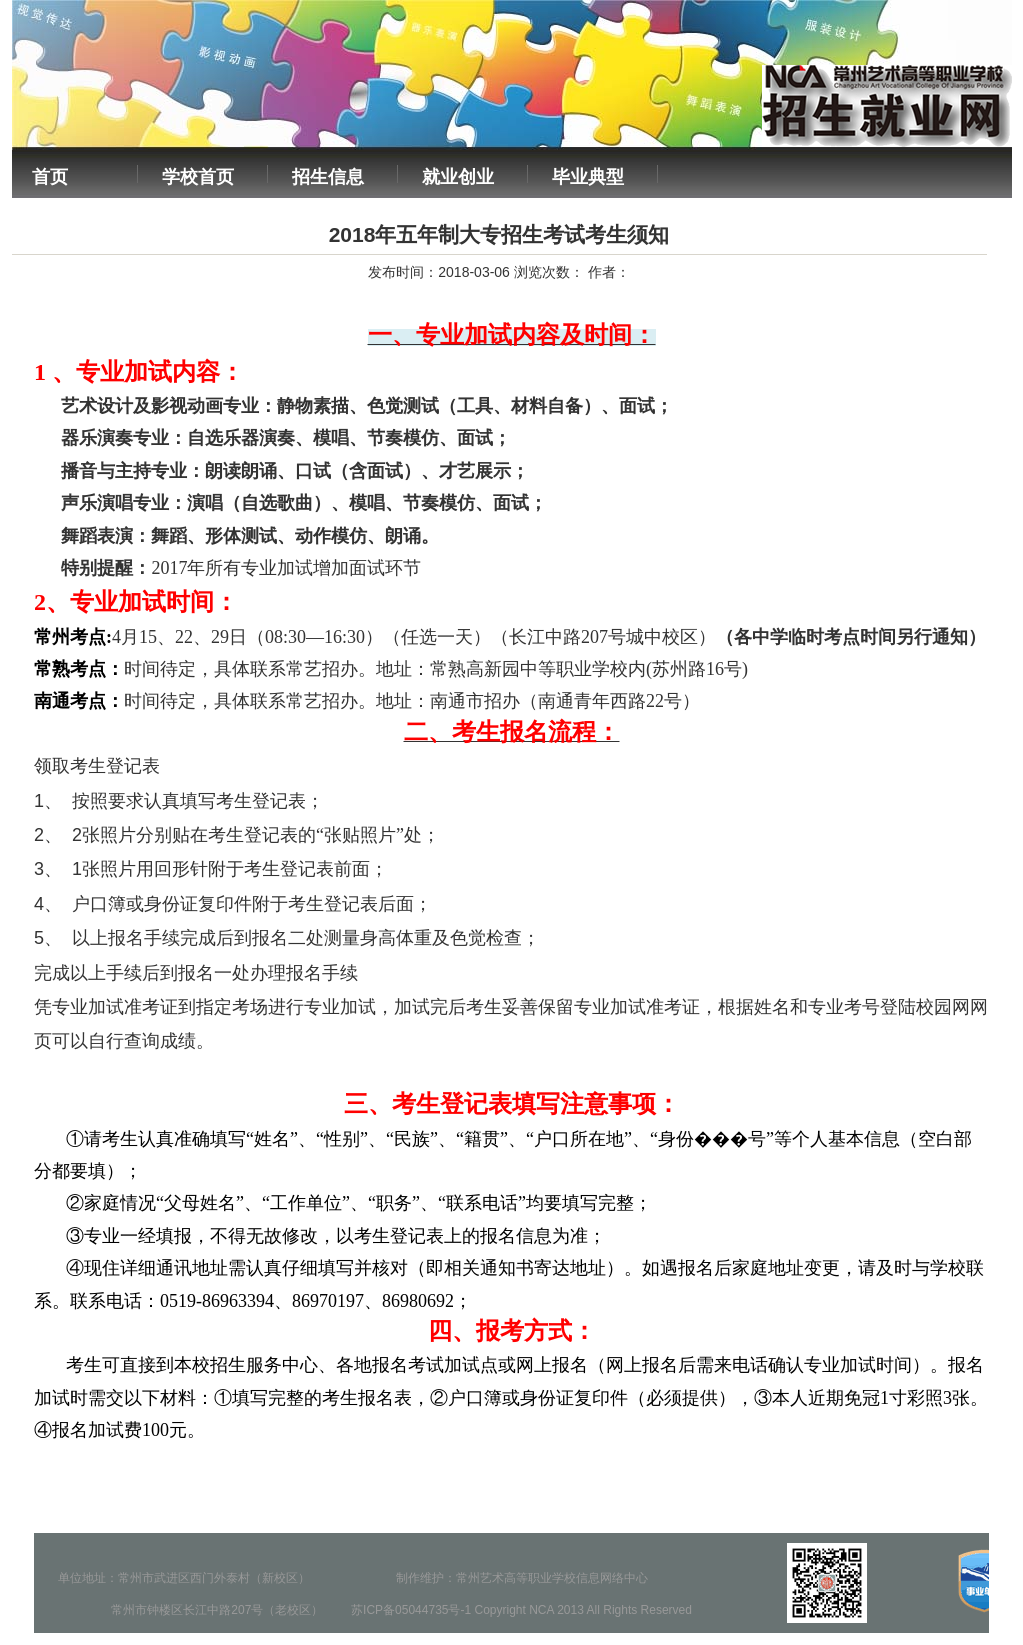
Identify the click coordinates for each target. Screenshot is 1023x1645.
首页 (50, 177)
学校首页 (198, 177)
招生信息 (328, 177)
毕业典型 (588, 177)
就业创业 (458, 177)
